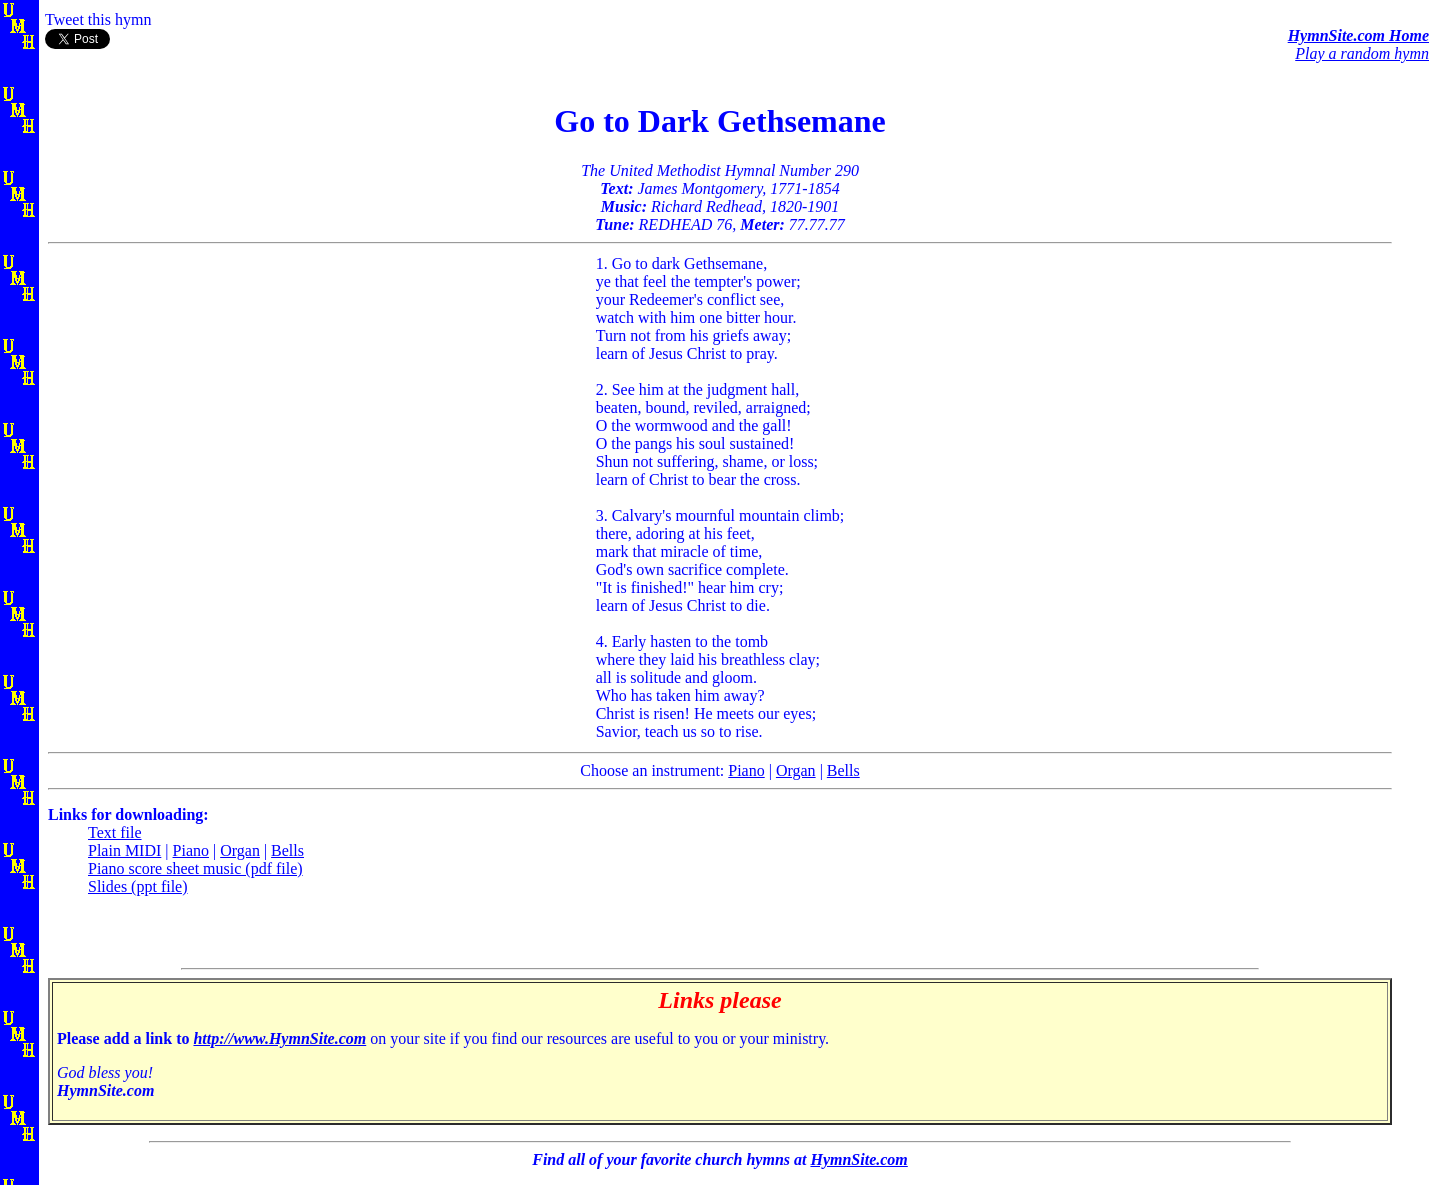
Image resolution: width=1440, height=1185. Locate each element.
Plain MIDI (124, 850)
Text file (115, 832)
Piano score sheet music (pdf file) (195, 868)
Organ (796, 770)
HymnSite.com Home (1358, 35)
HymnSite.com (858, 1159)
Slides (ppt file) (138, 886)
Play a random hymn (1362, 53)
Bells (843, 770)
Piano (746, 770)
